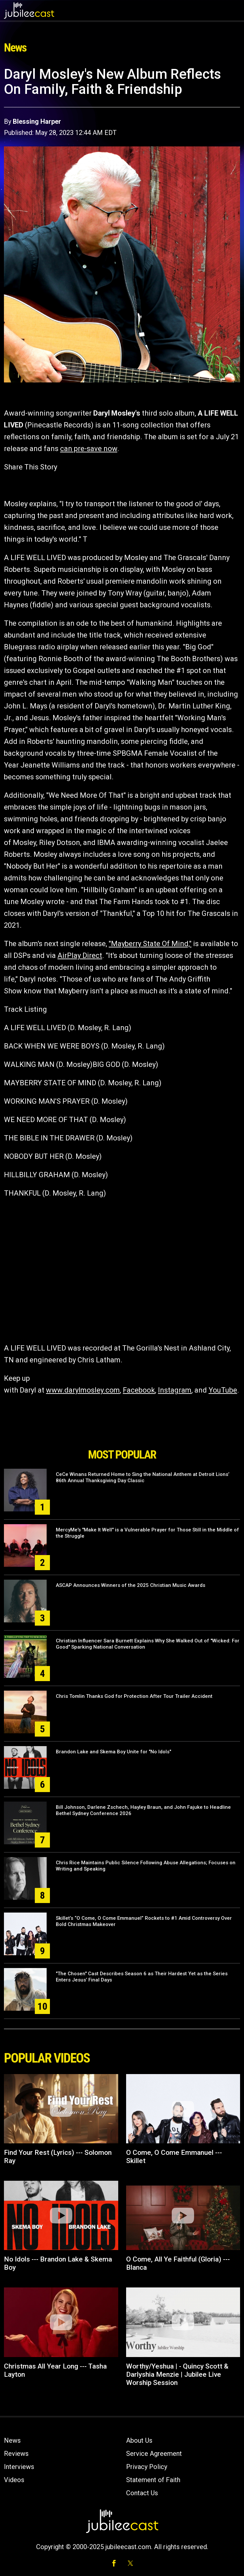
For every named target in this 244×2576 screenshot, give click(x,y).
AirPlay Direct (79, 955)
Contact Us (142, 2493)
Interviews (19, 2467)
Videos (14, 2480)
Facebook (139, 1390)
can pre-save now (88, 448)
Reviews (16, 2453)
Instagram (174, 1390)
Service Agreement (154, 2453)
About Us (139, 2440)
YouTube (223, 1390)
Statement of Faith (153, 2480)
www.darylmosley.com (83, 1390)
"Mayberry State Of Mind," (150, 944)
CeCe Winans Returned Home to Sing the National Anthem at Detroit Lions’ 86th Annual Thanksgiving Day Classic (142, 1477)
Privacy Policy (146, 2467)
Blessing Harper (37, 121)
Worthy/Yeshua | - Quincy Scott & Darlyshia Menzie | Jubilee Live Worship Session (177, 2374)
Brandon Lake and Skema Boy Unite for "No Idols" (113, 1752)
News (12, 2440)
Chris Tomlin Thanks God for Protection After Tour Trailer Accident (134, 1696)
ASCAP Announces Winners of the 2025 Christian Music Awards (130, 1585)
